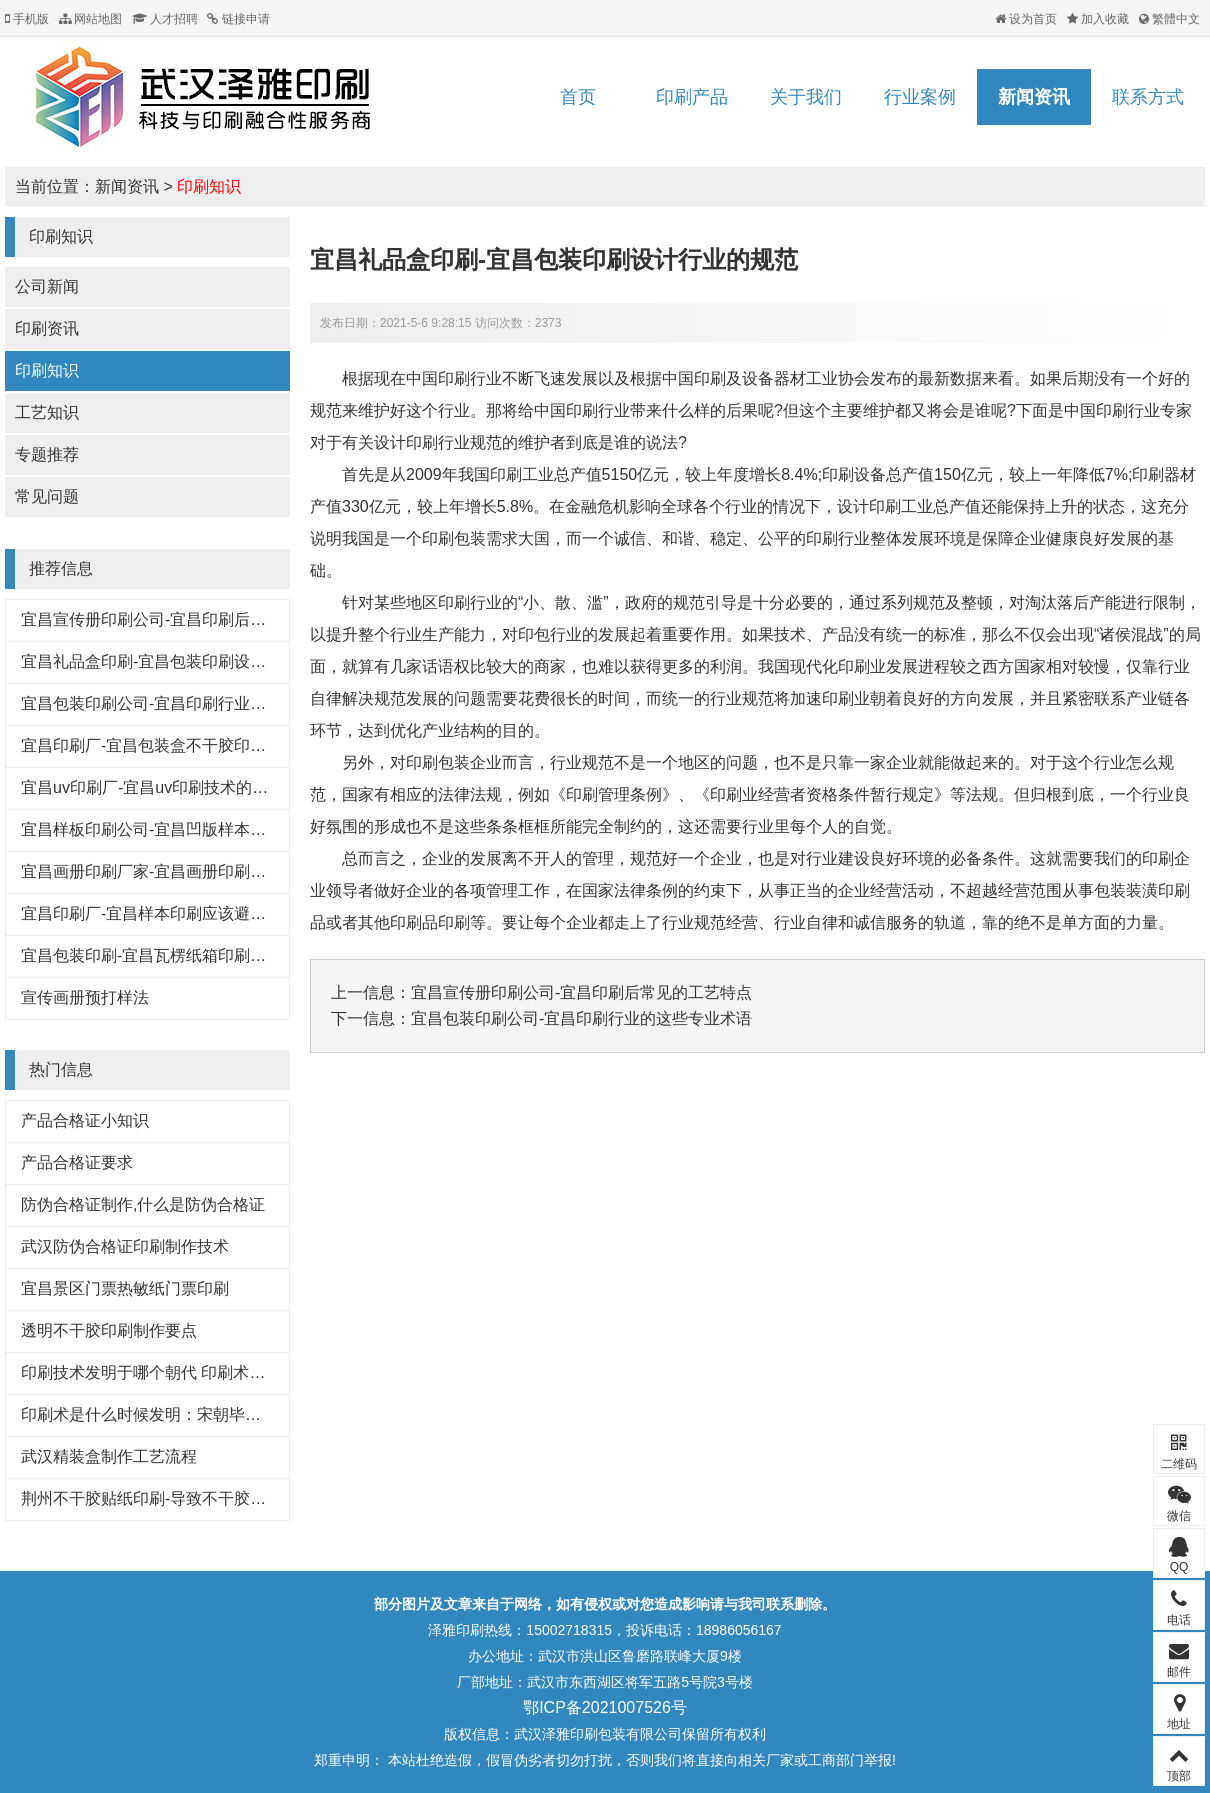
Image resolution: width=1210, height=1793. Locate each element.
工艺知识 (47, 412)
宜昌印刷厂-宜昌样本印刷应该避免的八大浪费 (183, 913)
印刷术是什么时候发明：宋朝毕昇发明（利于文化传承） (221, 1414)
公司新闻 (47, 286)
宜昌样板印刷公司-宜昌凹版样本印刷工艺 (167, 829)
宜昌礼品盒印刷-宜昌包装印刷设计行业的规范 (183, 661)
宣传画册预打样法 (85, 997)
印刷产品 (692, 97)
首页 (578, 97)
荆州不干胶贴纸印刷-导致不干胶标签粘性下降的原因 (207, 1498)
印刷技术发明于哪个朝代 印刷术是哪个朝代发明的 (199, 1372)
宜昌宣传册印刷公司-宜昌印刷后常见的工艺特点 (191, 619)
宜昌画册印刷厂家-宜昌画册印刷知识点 (159, 871)
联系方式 (1148, 97)
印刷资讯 (47, 328)
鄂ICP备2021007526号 (605, 1707)
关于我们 (806, 97)
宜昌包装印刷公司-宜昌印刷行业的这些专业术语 (191, 703)
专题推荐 (47, 454)
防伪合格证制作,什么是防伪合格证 (143, 1204)
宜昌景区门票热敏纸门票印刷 (125, 1288)
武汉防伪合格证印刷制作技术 (125, 1246)
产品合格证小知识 (85, 1120)
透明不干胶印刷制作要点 (109, 1330)
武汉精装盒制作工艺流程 (109, 1456)
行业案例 (920, 97)
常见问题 (47, 496)
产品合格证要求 (77, 1162)
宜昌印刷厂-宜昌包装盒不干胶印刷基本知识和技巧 (199, 745)
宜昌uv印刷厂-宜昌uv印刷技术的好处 (152, 787)
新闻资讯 (1034, 97)
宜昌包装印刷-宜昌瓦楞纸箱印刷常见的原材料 (183, 955)
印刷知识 (209, 186)
